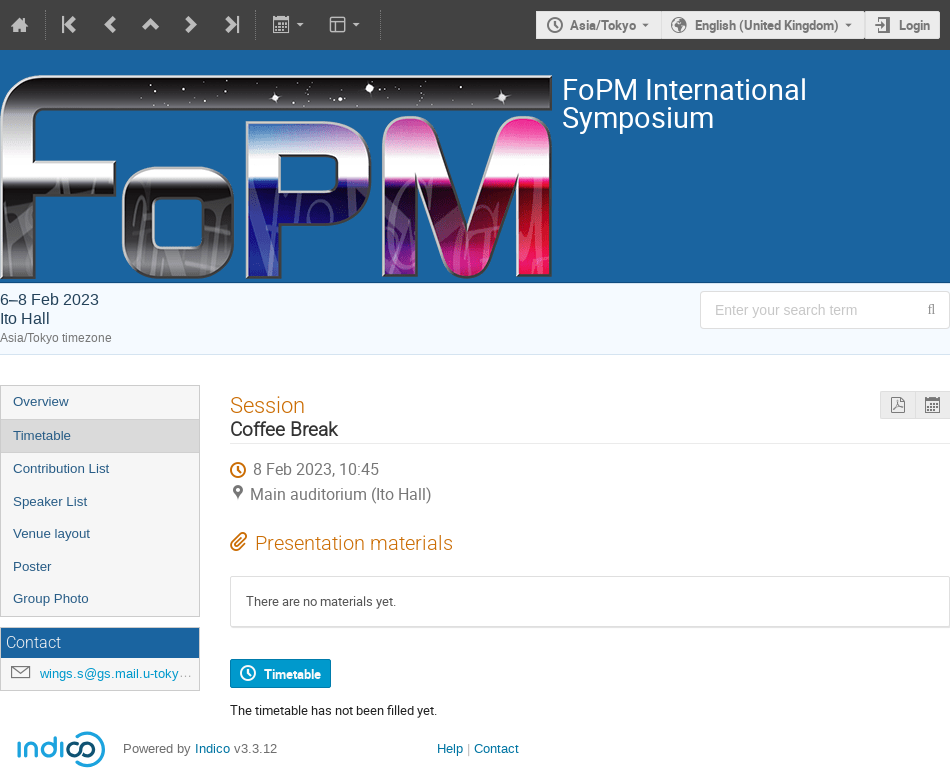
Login (914, 25)
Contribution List (61, 468)
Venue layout (51, 533)
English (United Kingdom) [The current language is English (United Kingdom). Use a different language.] (767, 25)
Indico (212, 748)
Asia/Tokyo (603, 25)
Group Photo (51, 598)
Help (450, 748)
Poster (32, 566)
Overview (41, 401)
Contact (496, 748)
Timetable (42, 435)
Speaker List (50, 501)
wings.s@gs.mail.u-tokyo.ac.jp (129, 673)
